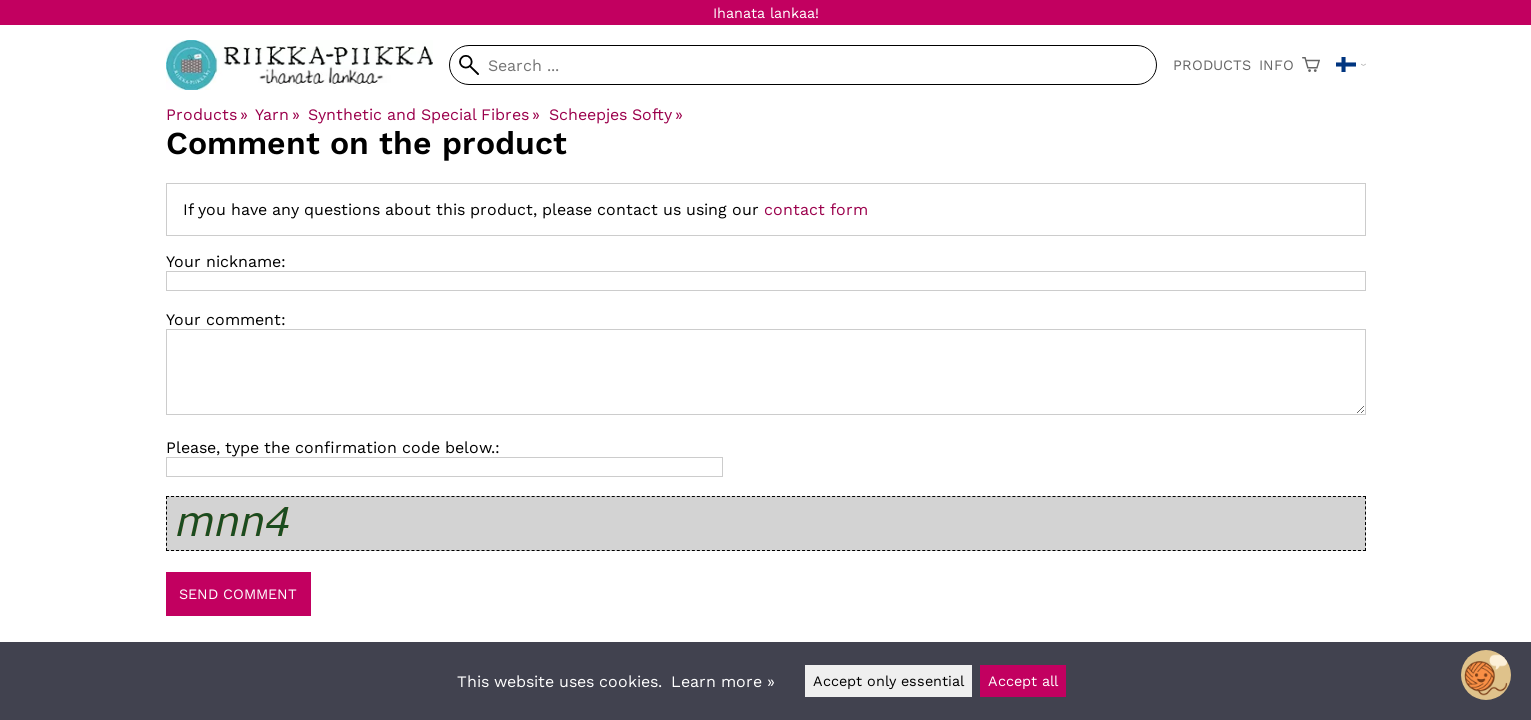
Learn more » (723, 681)
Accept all (1023, 681)
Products (1212, 65)
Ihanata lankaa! (766, 13)
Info (1276, 65)
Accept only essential (888, 681)
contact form (816, 209)
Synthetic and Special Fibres (424, 114)
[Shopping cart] (1311, 65)
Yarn (277, 114)
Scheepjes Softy (616, 114)
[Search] (802, 65)
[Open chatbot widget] (1486, 675)
